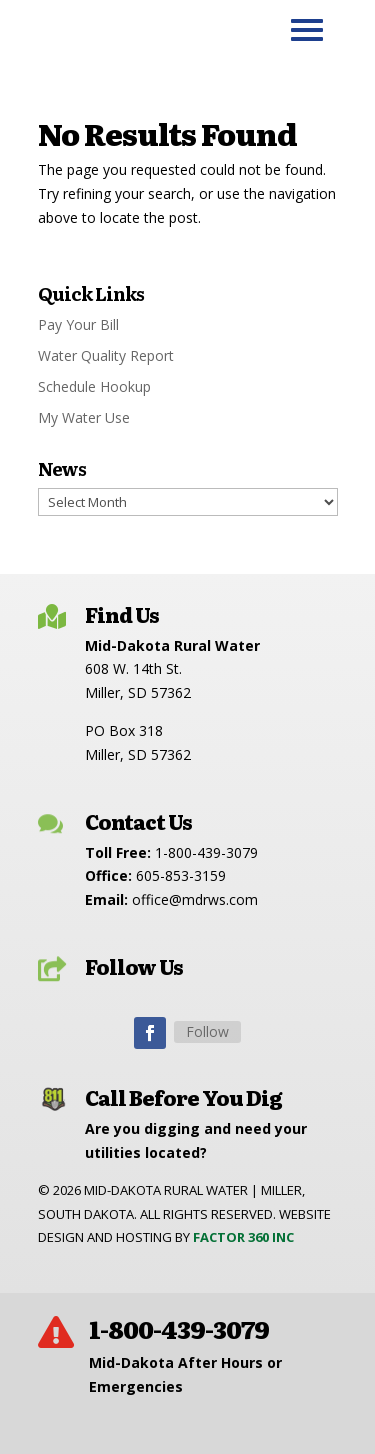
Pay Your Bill (78, 324)
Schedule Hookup (94, 386)
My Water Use (84, 417)
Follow (207, 1031)
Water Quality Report (106, 355)
